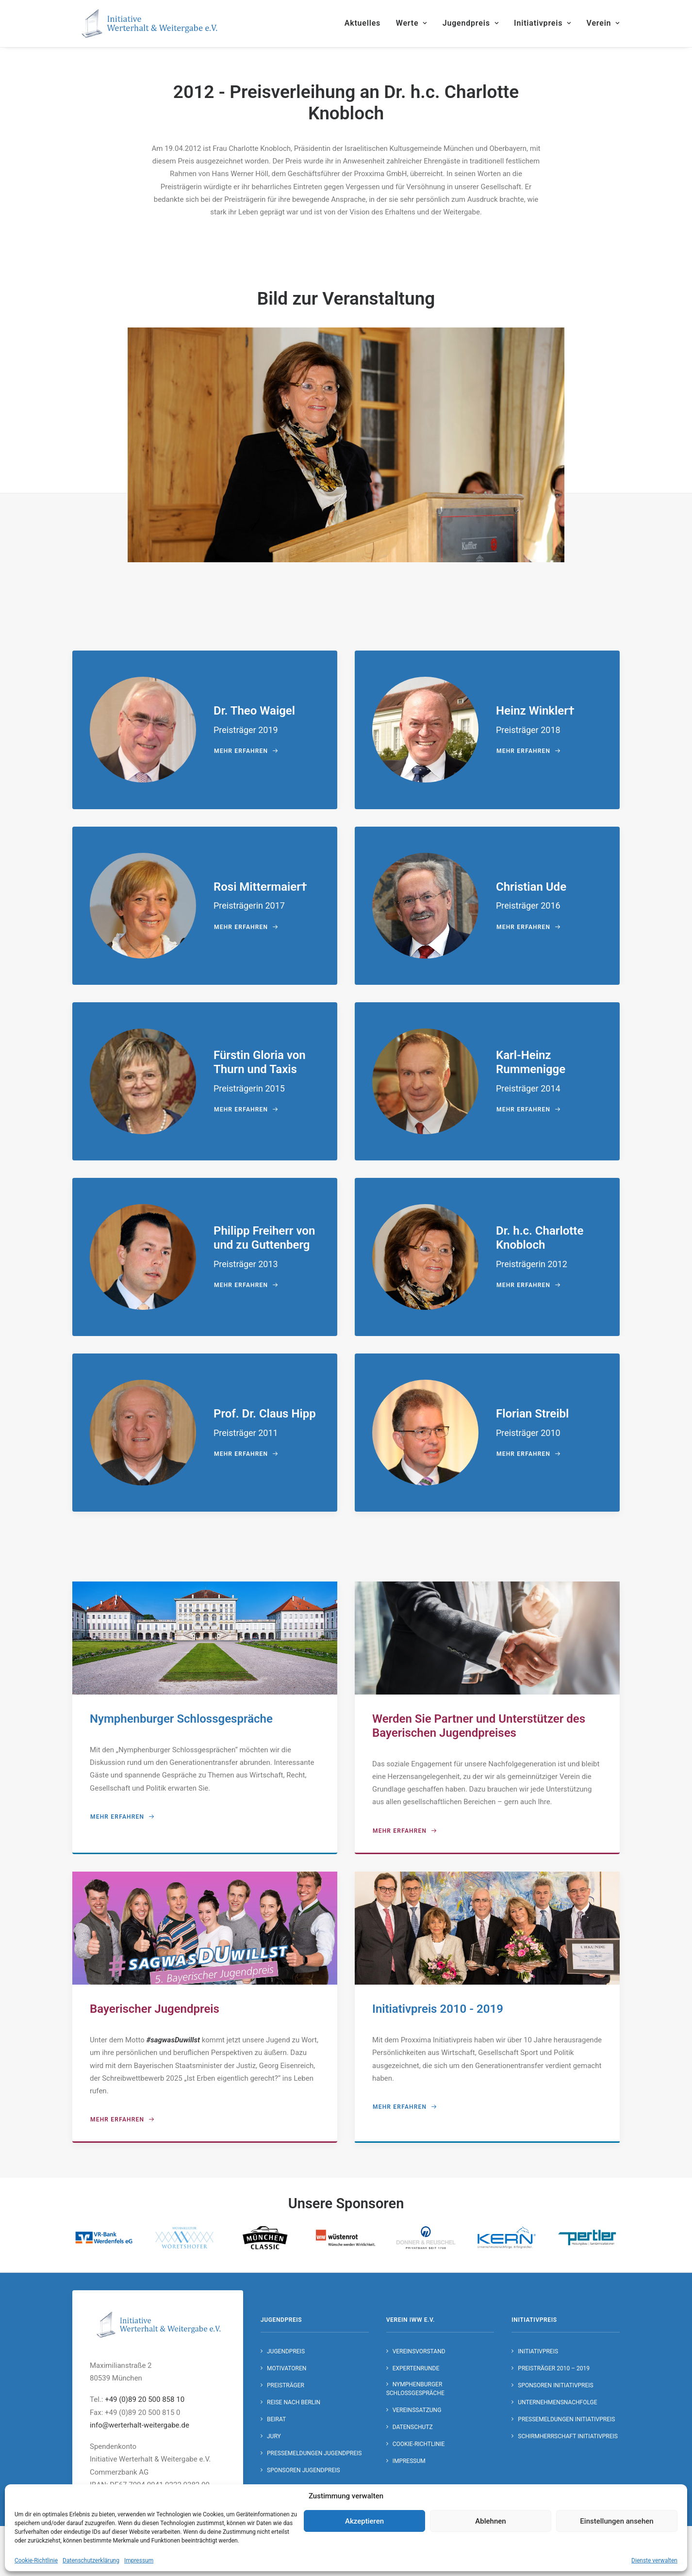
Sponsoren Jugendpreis (303, 2469)
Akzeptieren (364, 2521)
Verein (603, 23)
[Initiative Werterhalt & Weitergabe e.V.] (149, 23)
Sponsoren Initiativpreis (555, 2384)
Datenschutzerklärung (91, 2560)
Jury (274, 2435)
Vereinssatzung (417, 2409)
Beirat (276, 2418)
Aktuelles (362, 23)
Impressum (138, 2560)
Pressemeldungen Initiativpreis (566, 2418)
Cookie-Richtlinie (36, 2560)
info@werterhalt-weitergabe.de (139, 2424)
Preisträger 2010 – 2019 (554, 2367)
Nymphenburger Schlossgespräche (415, 2388)
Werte (411, 23)
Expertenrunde (416, 2367)
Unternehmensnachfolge (557, 2401)
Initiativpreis (542, 23)
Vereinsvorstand (419, 2351)
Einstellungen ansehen (616, 2521)
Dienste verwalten (654, 2560)
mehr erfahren (246, 751)
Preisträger (285, 2384)
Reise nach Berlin (293, 2401)
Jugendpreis (471, 23)
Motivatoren (286, 2367)
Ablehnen (490, 2521)
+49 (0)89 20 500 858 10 (144, 2399)
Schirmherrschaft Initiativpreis (568, 2435)
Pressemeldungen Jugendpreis (314, 2452)
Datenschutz (413, 2426)
